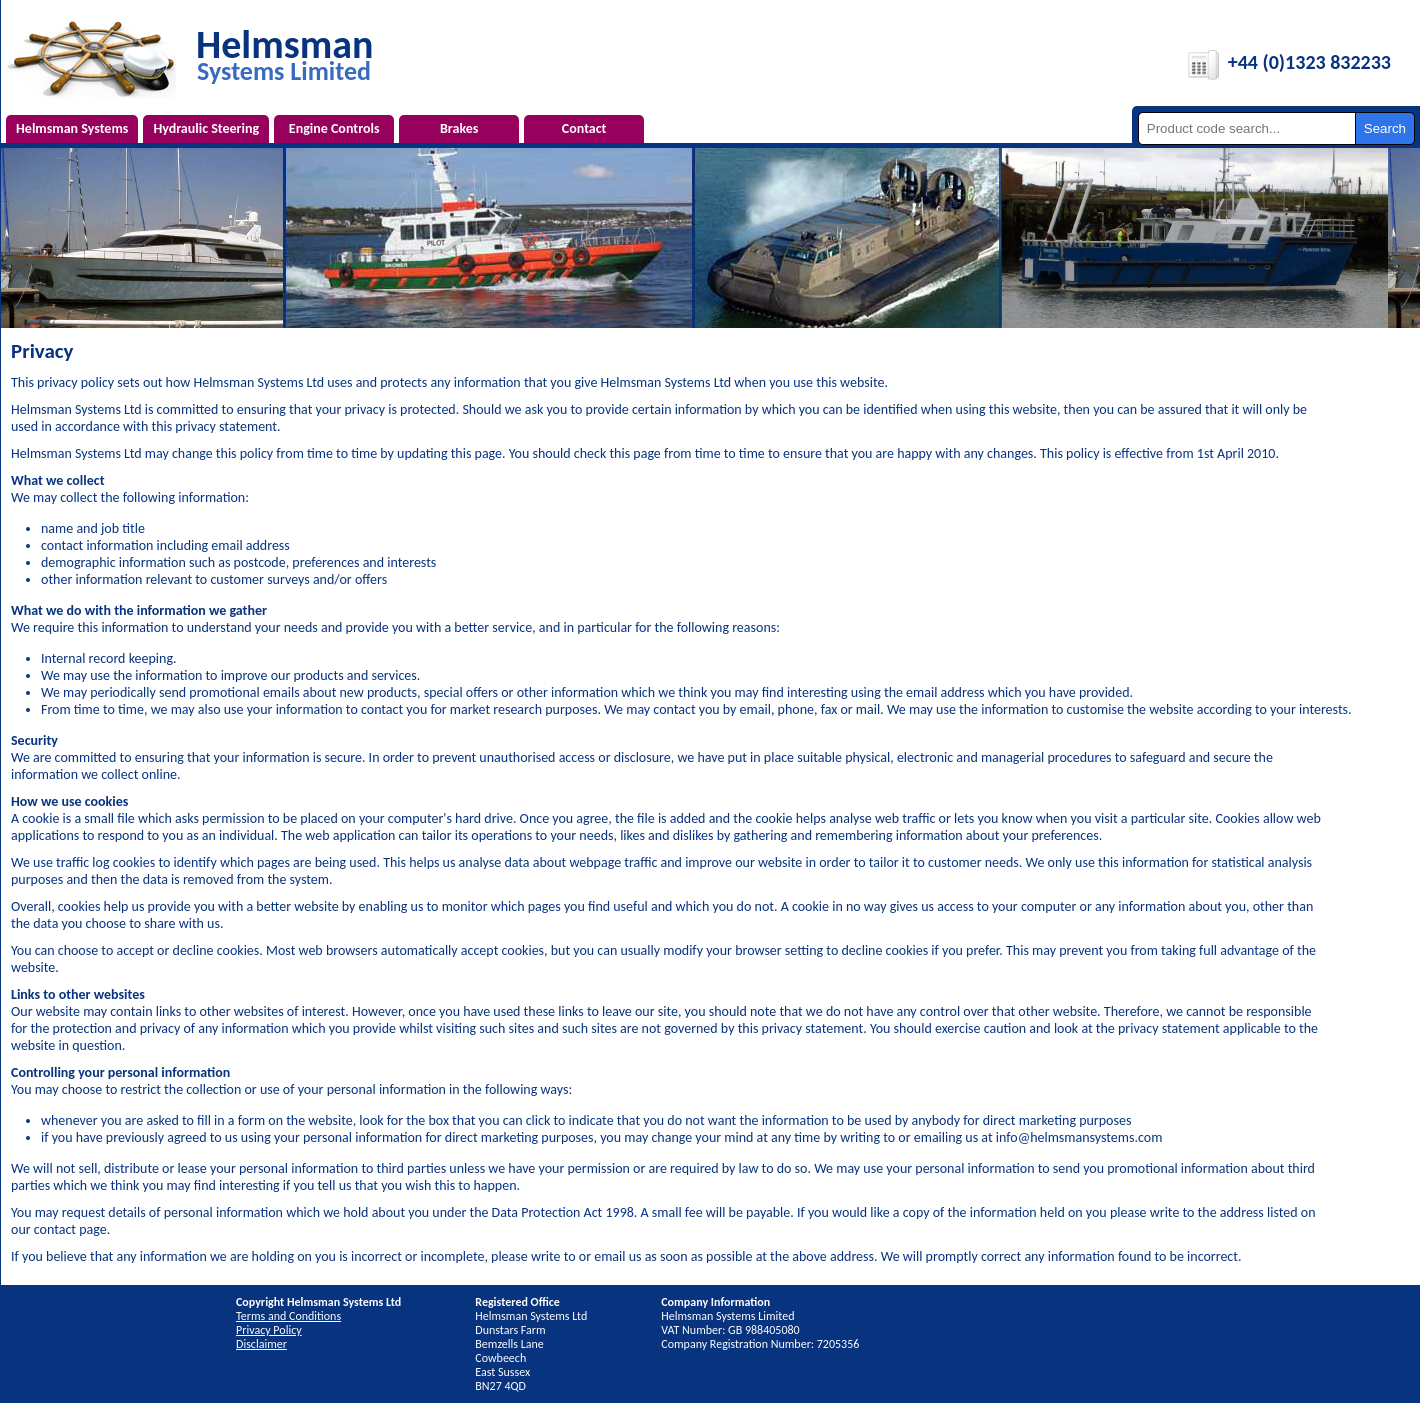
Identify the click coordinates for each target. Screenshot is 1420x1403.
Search (1385, 128)
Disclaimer (261, 1344)
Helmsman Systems (72, 128)
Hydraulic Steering (206, 128)
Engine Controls (334, 128)
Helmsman (284, 53)
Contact (584, 128)
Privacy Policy (269, 1330)
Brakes (459, 128)
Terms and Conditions (288, 1316)
